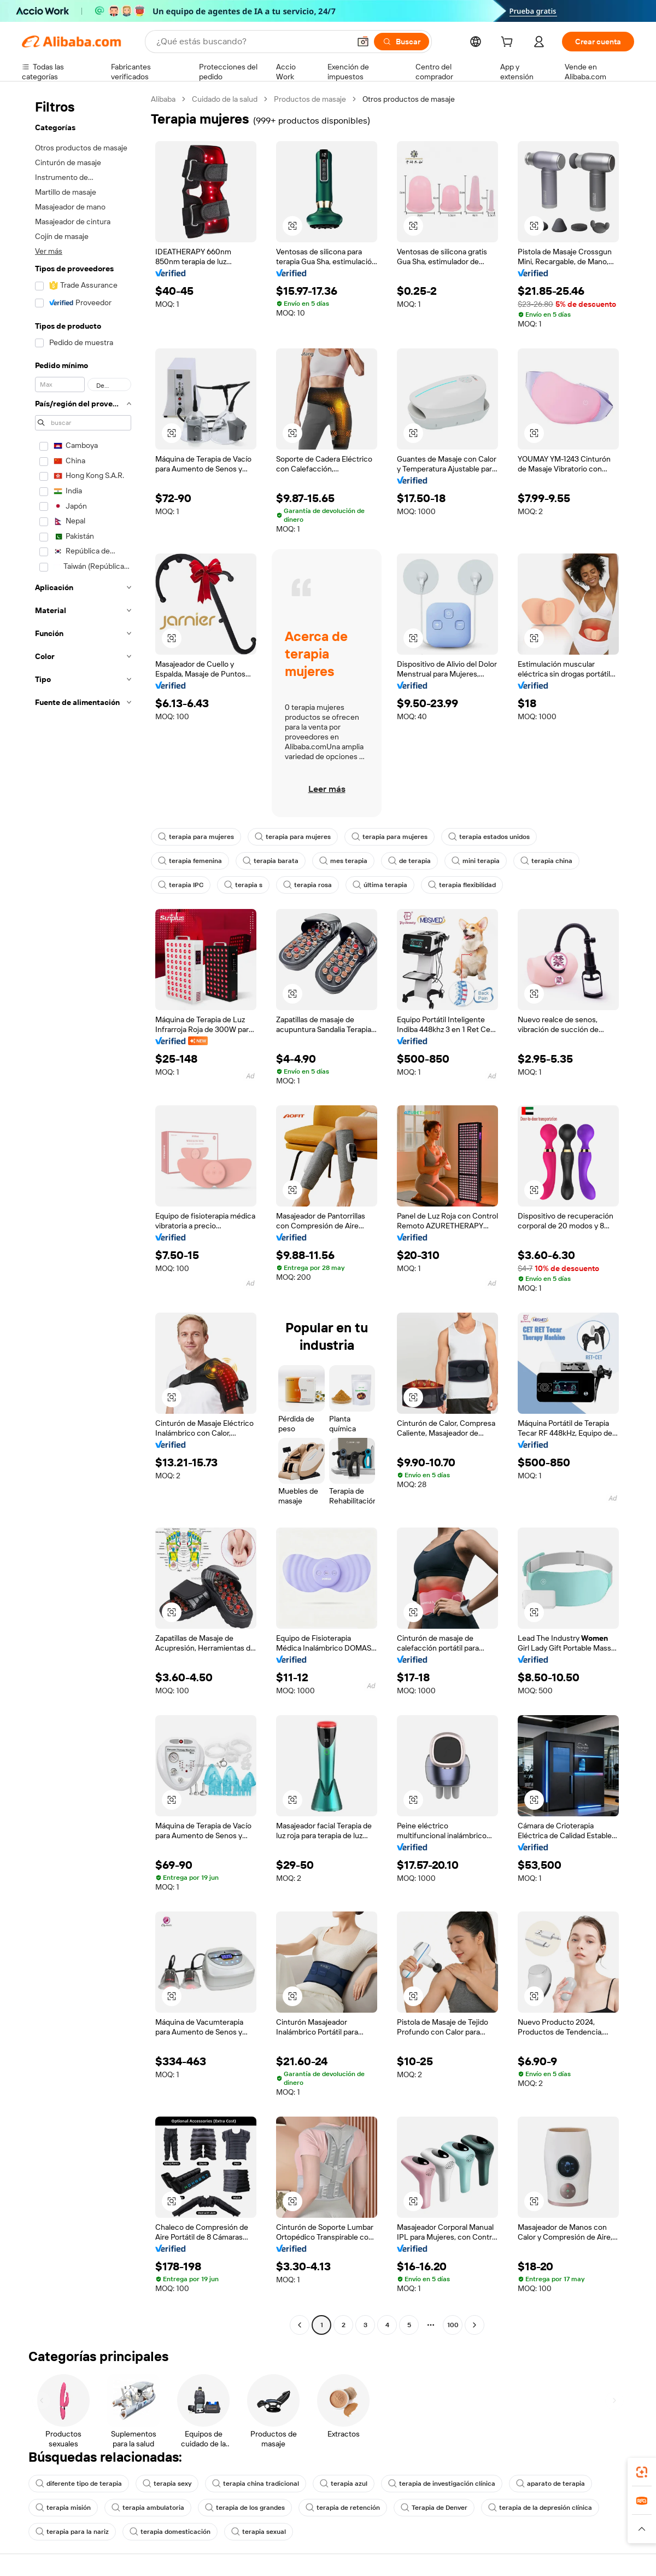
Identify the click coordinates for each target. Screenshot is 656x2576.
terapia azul (343, 2483)
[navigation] (83, 1213)
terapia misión (63, 2507)
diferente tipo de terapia (79, 2483)
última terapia (380, 885)
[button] (363, 41)
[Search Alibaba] (252, 42)
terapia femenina (190, 860)
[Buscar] (401, 41)
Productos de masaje (310, 99)
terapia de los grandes (245, 2507)
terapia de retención (343, 2507)
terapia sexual (258, 2531)
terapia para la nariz (72, 2531)
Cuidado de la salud (224, 99)
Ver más (48, 251)
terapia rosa (307, 885)
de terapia (409, 860)
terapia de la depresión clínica (540, 2507)
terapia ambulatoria (148, 2507)
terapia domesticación (170, 2531)
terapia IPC (180, 885)
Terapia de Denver (434, 2507)
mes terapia (343, 860)
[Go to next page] (474, 2325)
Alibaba (163, 99)
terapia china (546, 860)
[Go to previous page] (299, 2325)
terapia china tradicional (255, 2483)
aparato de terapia (550, 2483)
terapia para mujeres (196, 836)
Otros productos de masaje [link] (408, 99)
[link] (642, 2472)
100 (453, 2325)
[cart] (509, 43)
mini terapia (476, 860)
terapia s (243, 885)
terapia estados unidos (489, 836)
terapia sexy (167, 2483)
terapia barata (270, 860)
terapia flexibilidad (462, 885)
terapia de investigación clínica (441, 2483)
